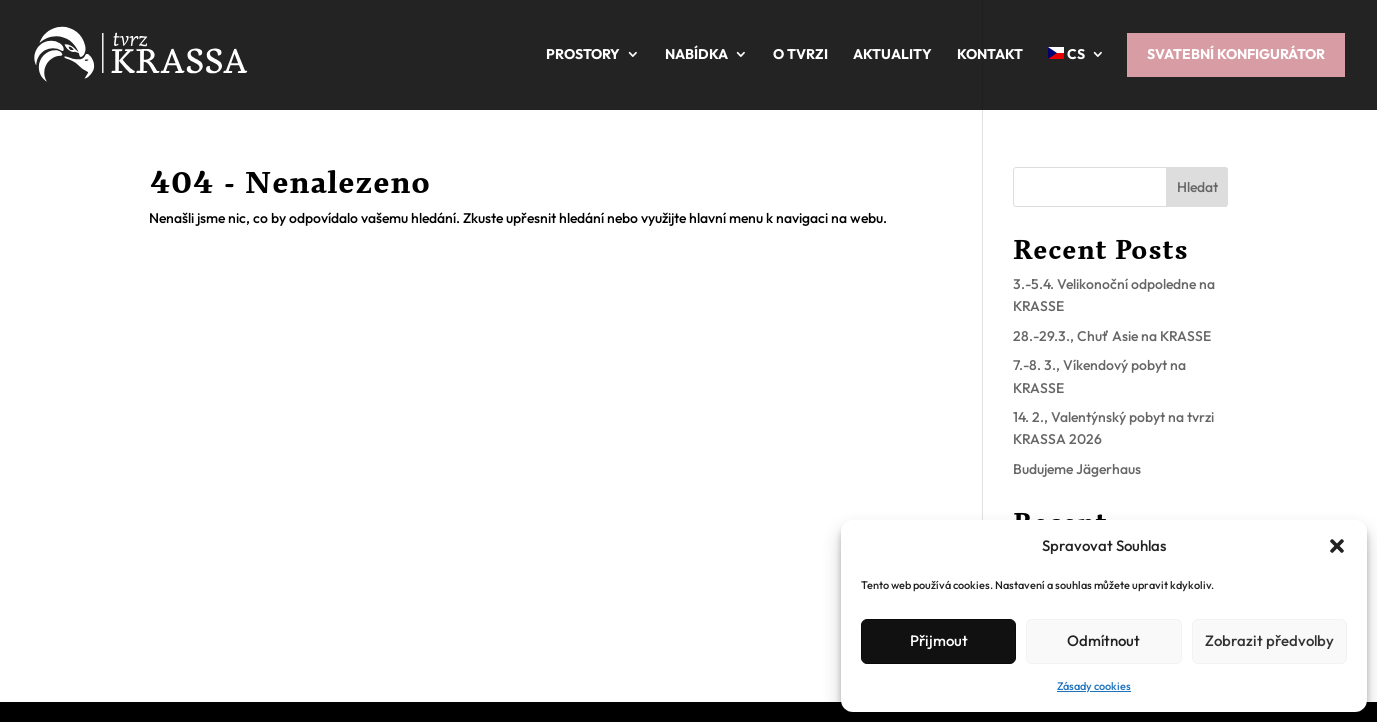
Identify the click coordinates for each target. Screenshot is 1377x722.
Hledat (1197, 187)
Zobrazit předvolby (1269, 640)
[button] (1337, 546)
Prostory (583, 54)
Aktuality (892, 54)
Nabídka (696, 54)
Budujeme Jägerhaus (1077, 469)
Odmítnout (1103, 640)
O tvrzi (800, 54)
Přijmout (939, 640)
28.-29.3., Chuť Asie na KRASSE (1112, 336)
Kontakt (990, 54)
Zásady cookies (1094, 686)
